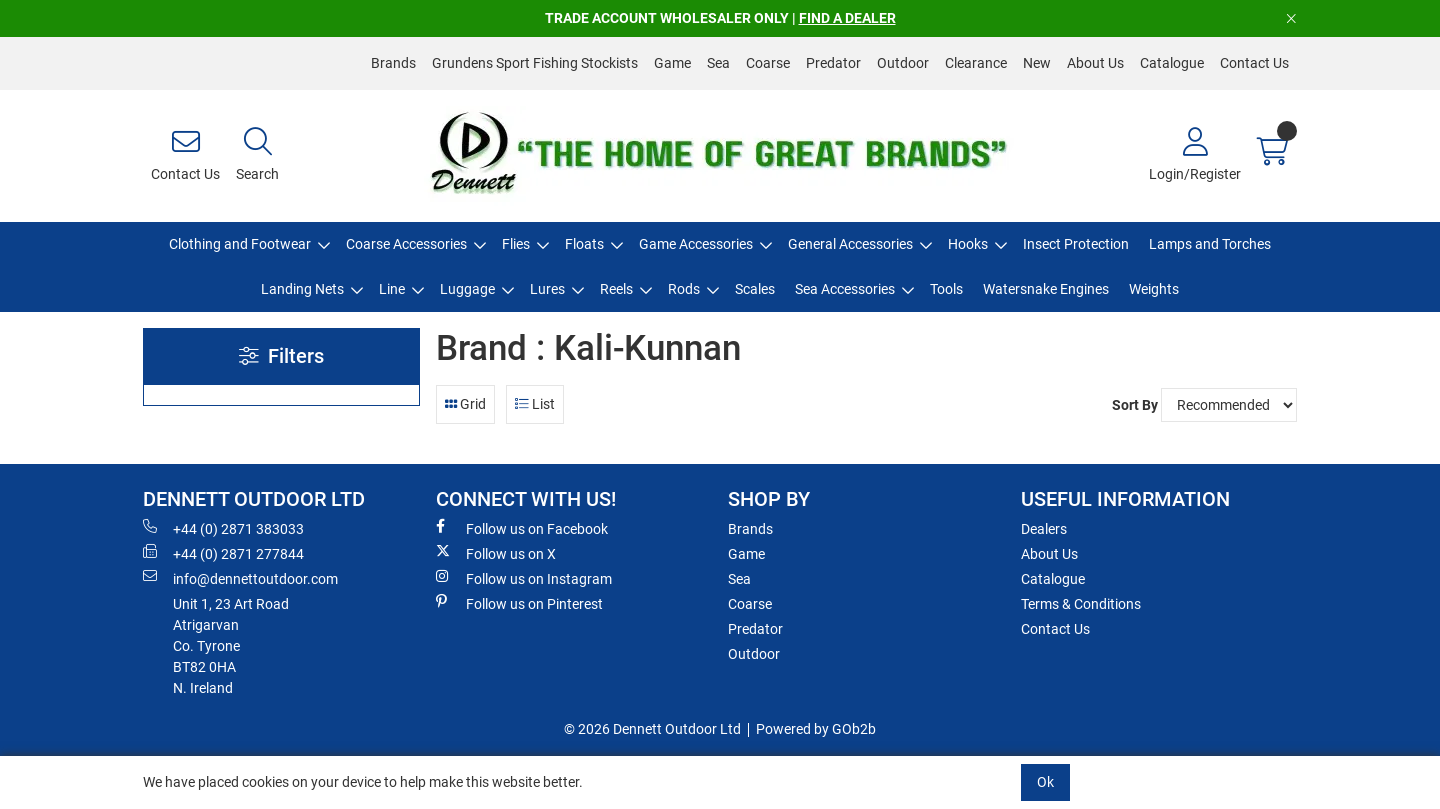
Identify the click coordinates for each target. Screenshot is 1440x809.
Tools (946, 289)
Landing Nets (302, 289)
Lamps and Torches (1210, 244)
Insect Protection (1076, 244)
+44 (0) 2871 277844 (223, 553)
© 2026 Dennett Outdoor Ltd (652, 729)
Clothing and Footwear (240, 244)
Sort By (1135, 405)
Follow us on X (496, 553)
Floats (584, 244)
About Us (1095, 63)
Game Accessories (696, 244)
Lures (547, 289)
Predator (833, 63)
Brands (393, 63)
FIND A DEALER (847, 18)
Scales (755, 289)
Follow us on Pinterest (519, 603)
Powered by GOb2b (816, 729)
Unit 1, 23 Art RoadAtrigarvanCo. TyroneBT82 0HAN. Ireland (231, 646)
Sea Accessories (845, 289)
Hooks (968, 244)
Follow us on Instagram (524, 578)
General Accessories (850, 244)
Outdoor (903, 63)
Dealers (1044, 529)
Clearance (976, 63)
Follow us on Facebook (522, 528)
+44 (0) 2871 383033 (223, 528)
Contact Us (1254, 63)
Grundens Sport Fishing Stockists (535, 63)
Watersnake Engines (1046, 289)
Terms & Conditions (1081, 604)
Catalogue (1172, 63)
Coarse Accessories (406, 244)
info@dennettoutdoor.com (240, 578)
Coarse (768, 63)
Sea (718, 63)
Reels (616, 289)
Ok (1045, 782)
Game (672, 63)
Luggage (467, 289)
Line (392, 289)
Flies (516, 244)
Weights (1154, 289)
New (1037, 63)
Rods (684, 289)
